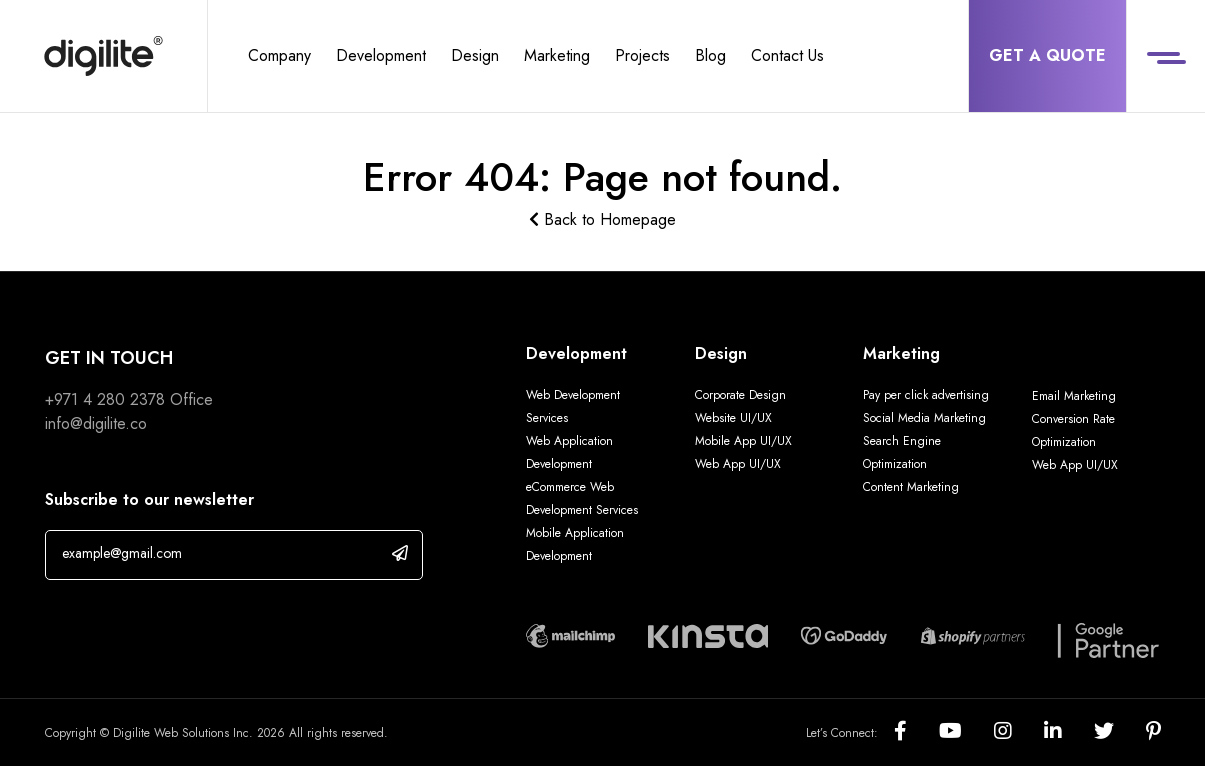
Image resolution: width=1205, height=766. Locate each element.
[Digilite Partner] (570, 633)
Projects (642, 55)
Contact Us (787, 55)
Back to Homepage (602, 219)
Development (381, 55)
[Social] (916, 732)
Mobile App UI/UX (743, 441)
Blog (710, 55)
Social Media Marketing (924, 418)
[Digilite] (103, 56)
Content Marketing (911, 487)
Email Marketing (1074, 396)
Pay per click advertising (926, 395)
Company (279, 55)
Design (475, 55)
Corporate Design (740, 395)
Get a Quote (1047, 55)
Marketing (557, 55)
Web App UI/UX (738, 464)
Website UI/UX (733, 418)
